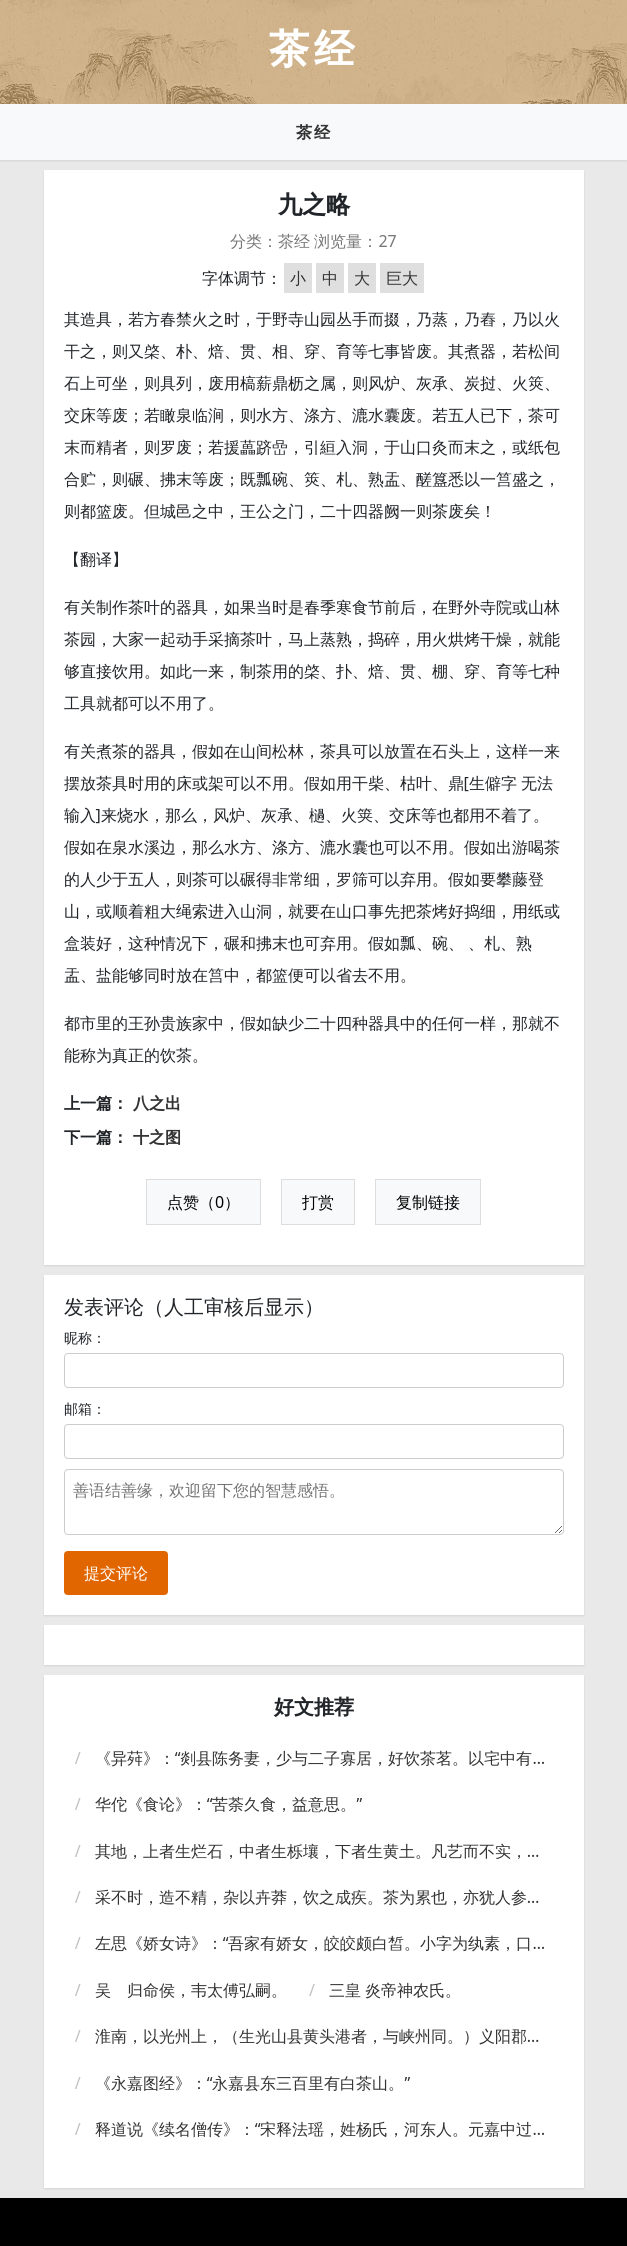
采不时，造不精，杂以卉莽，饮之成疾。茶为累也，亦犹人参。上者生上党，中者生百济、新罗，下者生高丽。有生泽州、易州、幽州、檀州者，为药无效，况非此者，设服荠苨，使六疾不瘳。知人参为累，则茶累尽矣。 (319, 1897)
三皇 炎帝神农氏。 (395, 1990)
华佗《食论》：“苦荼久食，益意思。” (229, 1804)
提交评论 (116, 1573)
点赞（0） (203, 1202)
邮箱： (85, 1408)
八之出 (157, 1103)
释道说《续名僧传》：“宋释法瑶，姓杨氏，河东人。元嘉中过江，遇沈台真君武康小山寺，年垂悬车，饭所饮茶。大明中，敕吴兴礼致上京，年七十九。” (319, 2129)
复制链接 (428, 1202)
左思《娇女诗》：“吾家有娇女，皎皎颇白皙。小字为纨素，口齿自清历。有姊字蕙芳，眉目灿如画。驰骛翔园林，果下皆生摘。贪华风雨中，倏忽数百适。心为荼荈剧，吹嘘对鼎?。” (322, 1943)
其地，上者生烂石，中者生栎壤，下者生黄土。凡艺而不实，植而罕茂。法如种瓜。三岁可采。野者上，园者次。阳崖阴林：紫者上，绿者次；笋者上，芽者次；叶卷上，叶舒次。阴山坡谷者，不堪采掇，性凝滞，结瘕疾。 (319, 1851)
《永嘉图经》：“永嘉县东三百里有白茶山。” (253, 2083)
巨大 (402, 278)
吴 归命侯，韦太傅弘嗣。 (191, 1990)
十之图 (157, 1137)
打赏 (318, 1202)
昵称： (85, 1337)
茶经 (314, 132)
